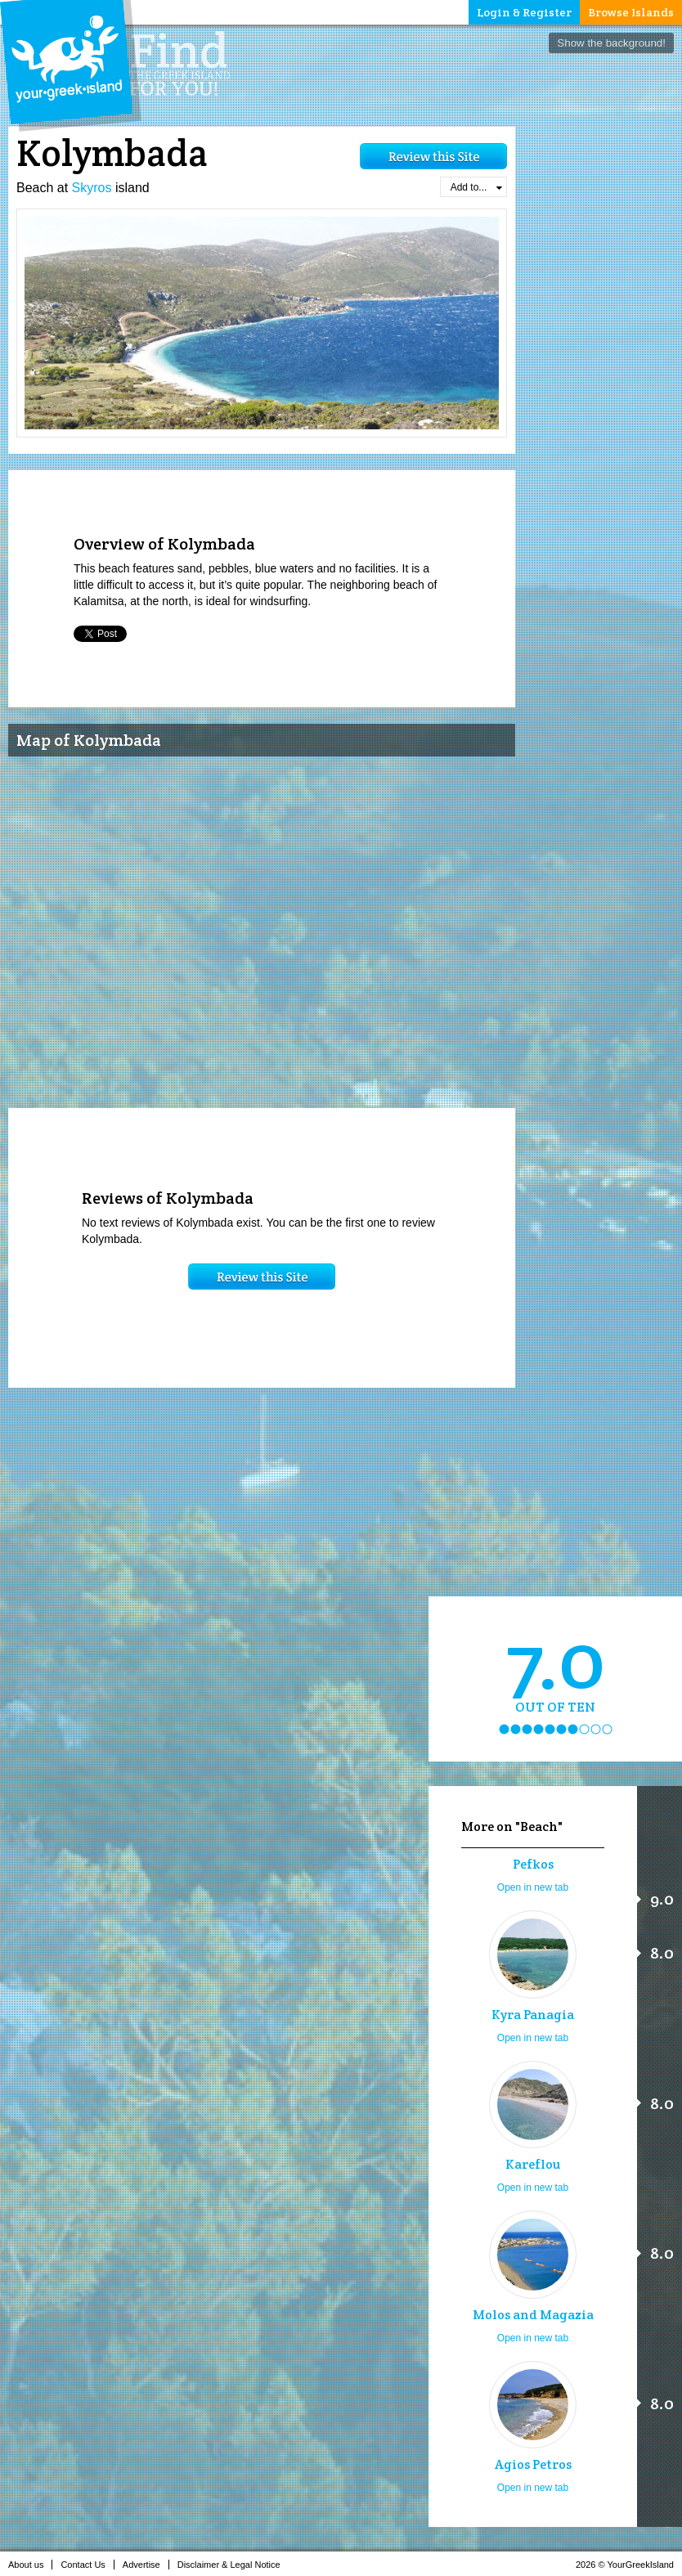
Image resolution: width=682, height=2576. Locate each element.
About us (30, 2564)
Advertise (146, 2564)
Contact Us (87, 2564)
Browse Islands (631, 12)
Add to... (476, 187)
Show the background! (611, 43)
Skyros (92, 188)
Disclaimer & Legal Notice (233, 2564)
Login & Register (524, 12)
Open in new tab (532, 1887)
